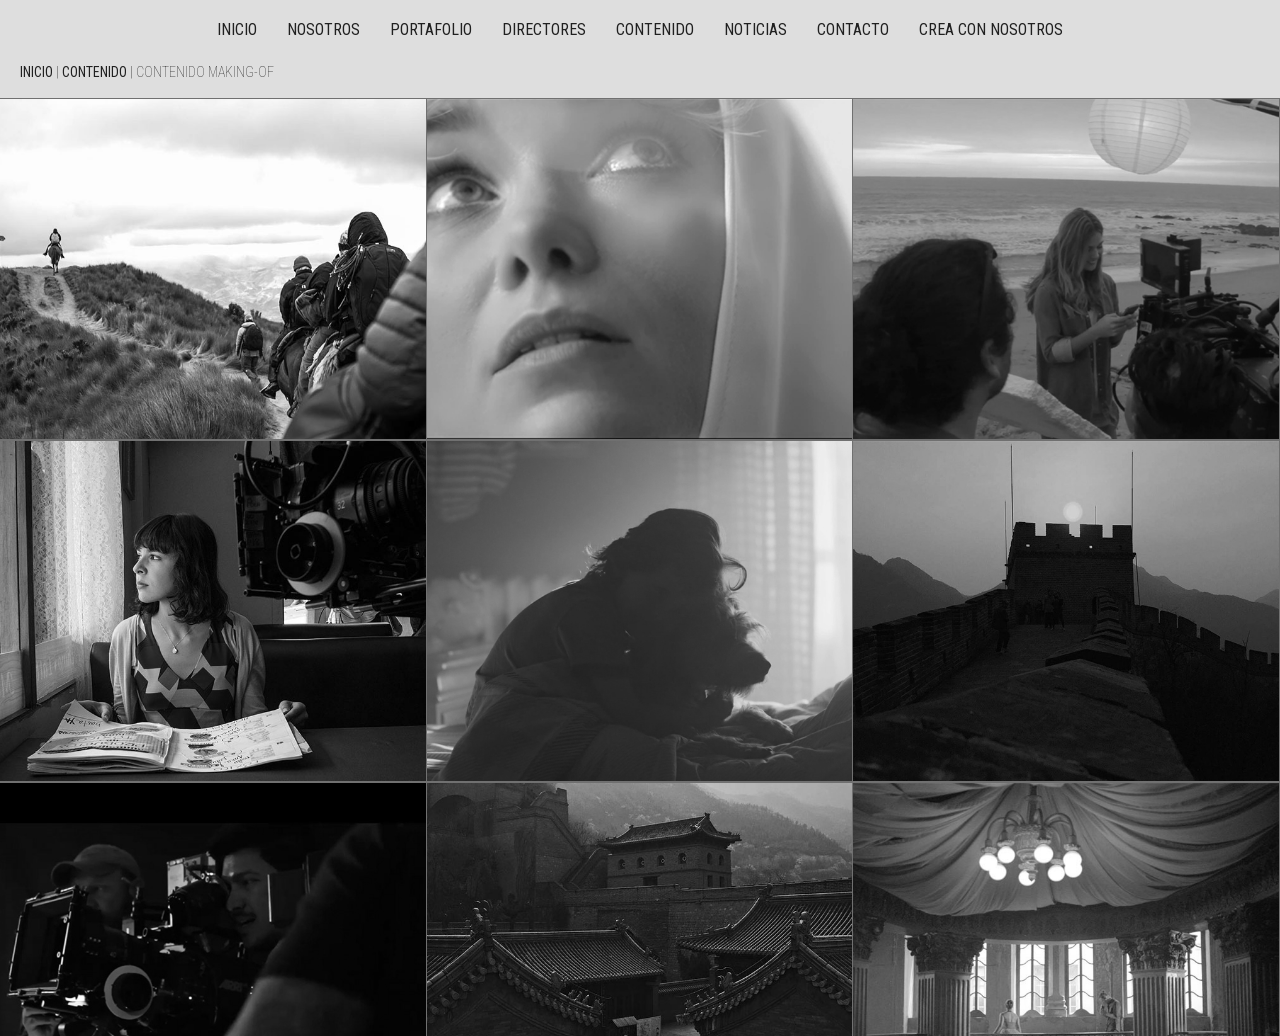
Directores (544, 29)
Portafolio (431, 29)
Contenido (655, 29)
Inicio (237, 29)
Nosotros (323, 29)
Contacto (853, 29)
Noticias (755, 29)
